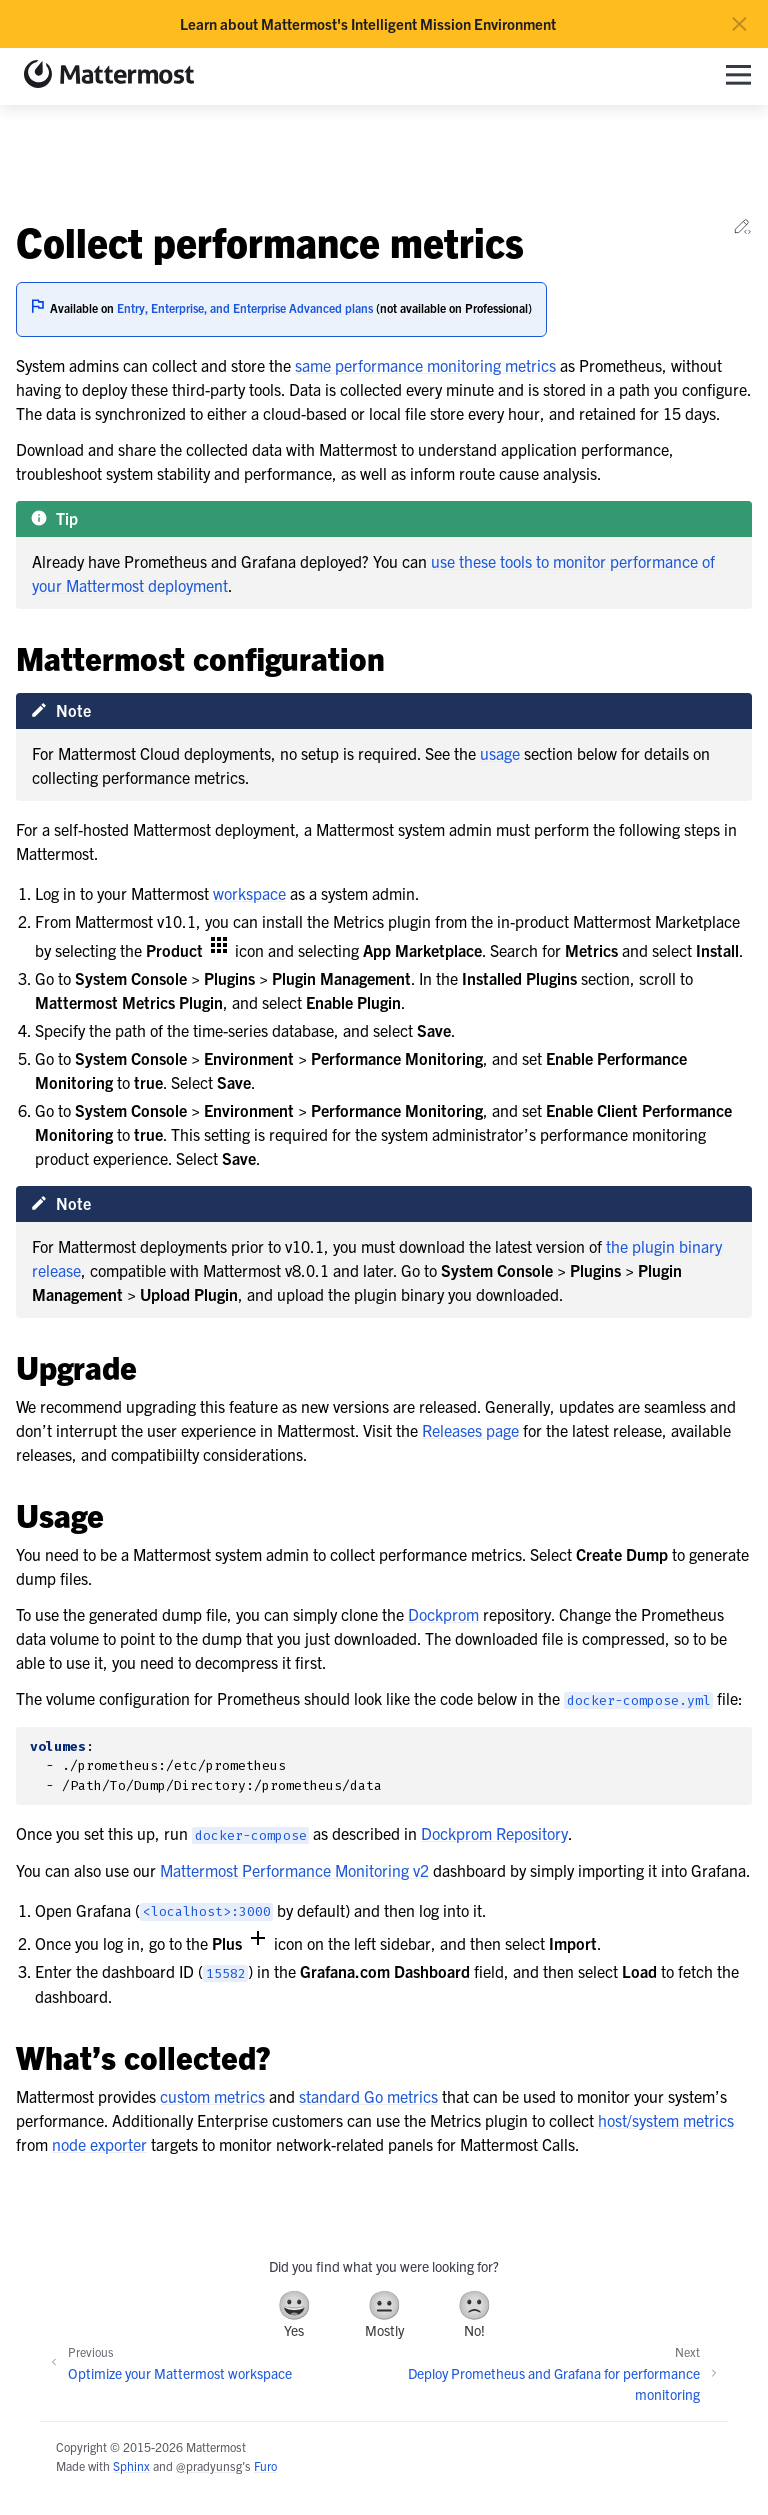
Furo (265, 2465)
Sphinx (131, 2465)
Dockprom (443, 1614)
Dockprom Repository (494, 1833)
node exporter (99, 2144)
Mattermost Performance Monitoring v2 (294, 1870)
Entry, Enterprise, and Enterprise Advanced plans (245, 307)
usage (500, 753)
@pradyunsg (209, 2465)
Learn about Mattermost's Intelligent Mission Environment (368, 24)
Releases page (470, 1430)
